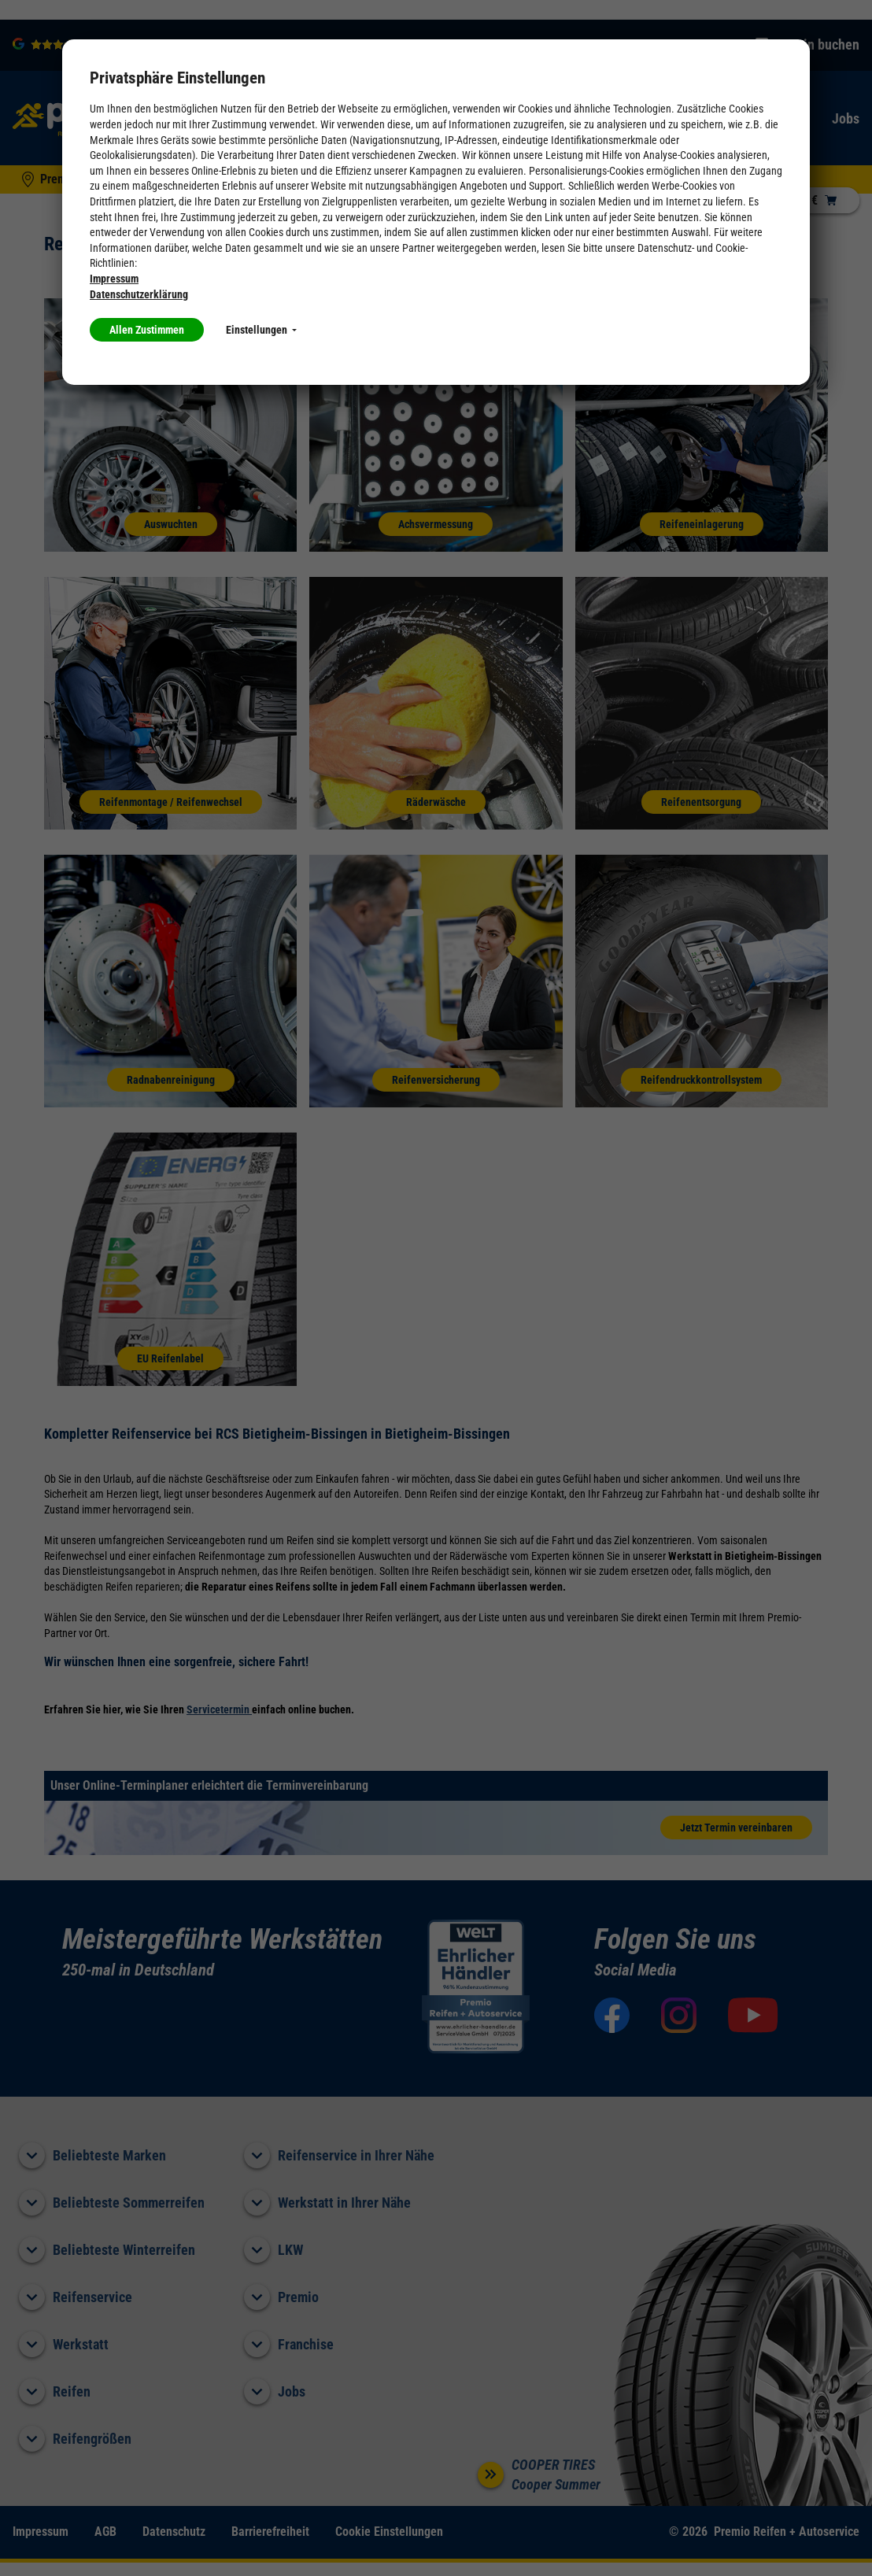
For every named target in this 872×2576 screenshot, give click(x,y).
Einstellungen (261, 329)
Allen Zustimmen (146, 329)
